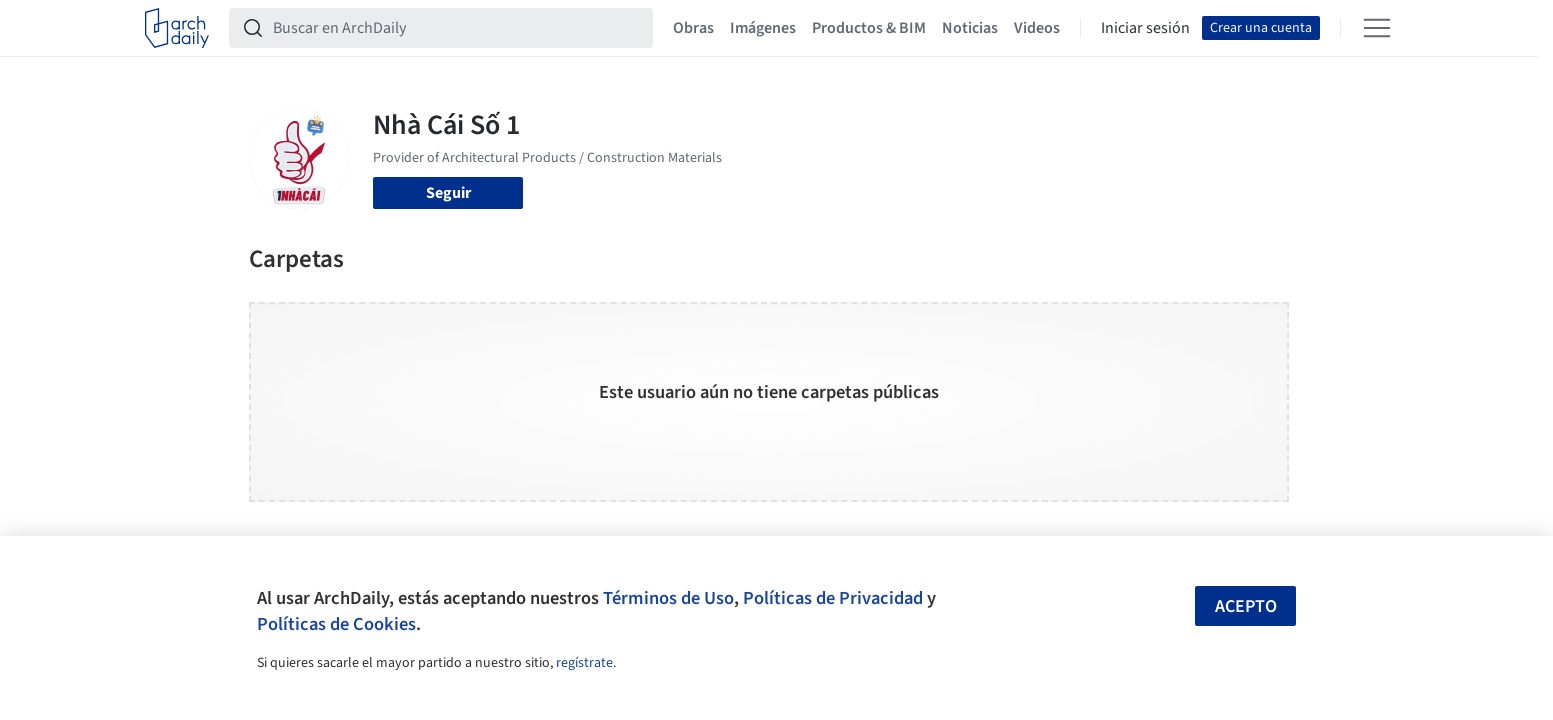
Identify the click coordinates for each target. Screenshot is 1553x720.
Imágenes (763, 28)
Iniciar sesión (1145, 28)
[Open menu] (1377, 28)
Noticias (970, 28)
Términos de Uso (668, 598)
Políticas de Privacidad (833, 598)
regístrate (584, 663)
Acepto (1246, 606)
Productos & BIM (869, 28)
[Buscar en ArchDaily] (457, 28)
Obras (693, 28)
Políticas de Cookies (336, 624)
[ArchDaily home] (177, 28)
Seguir (448, 193)
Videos (1037, 28)
